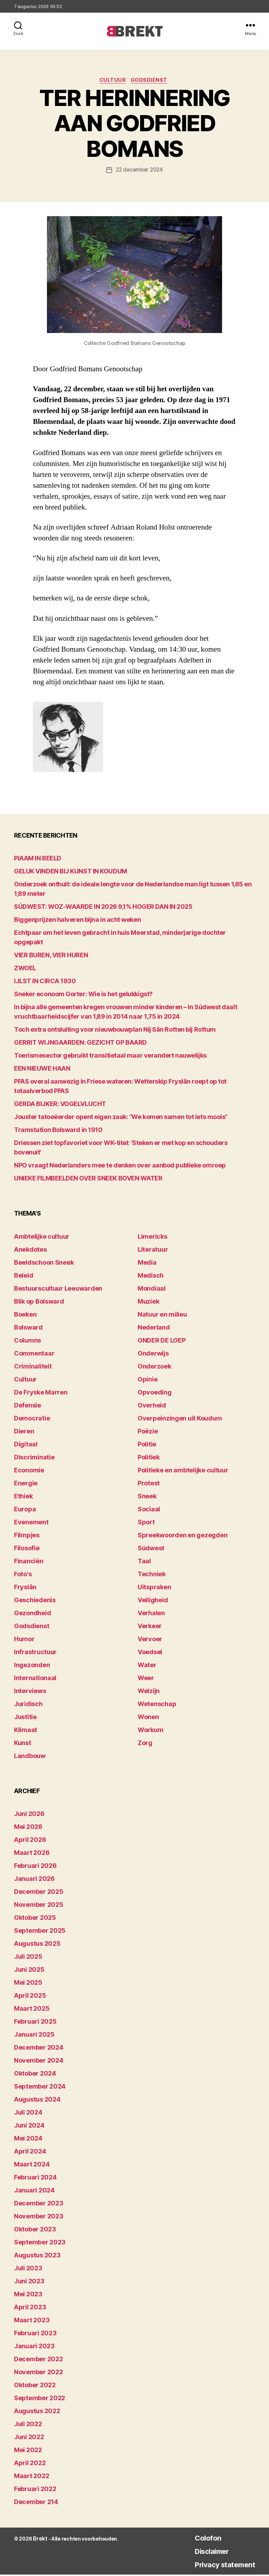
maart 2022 (31, 2477)
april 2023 (30, 2308)
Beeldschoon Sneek (44, 1263)
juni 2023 (29, 2282)
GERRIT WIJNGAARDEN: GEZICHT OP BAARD (80, 1043)
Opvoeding (155, 1393)
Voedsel (150, 1653)
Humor (24, 1640)
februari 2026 (35, 1867)
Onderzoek (154, 1367)
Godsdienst (152, 81)
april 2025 (30, 1997)
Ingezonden (32, 1666)
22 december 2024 (139, 170)
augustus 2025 (37, 1945)
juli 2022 (28, 2425)
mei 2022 (28, 2451)
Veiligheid (153, 1601)
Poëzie (148, 1432)
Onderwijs (153, 1354)
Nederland (154, 1328)
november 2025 (38, 1906)
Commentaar (34, 1354)
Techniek (152, 1575)
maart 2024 (31, 2165)
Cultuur (112, 81)
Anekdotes (30, 1250)
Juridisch (28, 1705)
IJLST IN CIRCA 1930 (45, 982)
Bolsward (28, 1328)
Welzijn (149, 1692)
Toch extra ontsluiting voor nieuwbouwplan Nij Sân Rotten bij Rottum (115, 1030)
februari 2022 (35, 2490)
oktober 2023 (35, 2230)
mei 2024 (28, 2139)
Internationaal (35, 1679)
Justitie (25, 1718)
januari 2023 (34, 2347)
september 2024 (39, 2087)
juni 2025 (29, 1971)
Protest (149, 1484)
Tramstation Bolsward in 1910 (58, 1131)
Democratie (32, 1419)
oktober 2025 (35, 1919)
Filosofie (27, 1549)
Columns (27, 1341)
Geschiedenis (35, 1601)
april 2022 (30, 2464)
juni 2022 (29, 2438)
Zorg (145, 1744)
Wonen (148, 1718)
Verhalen (151, 1614)
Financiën (28, 1562)
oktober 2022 (35, 2386)
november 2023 (38, 2217)
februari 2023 (35, 2334)
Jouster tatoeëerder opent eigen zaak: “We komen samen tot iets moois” (121, 1118)
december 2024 (38, 2048)
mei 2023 (28, 2295)
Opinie (147, 1380)
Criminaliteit (33, 1367)
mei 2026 (28, 1828)
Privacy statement (219, 2566)
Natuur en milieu (162, 1315)
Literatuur (153, 1250)
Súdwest (151, 1549)
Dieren (24, 1432)
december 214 (36, 2503)
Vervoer (150, 1640)
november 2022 (38, 2373)
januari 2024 (34, 2191)
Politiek (149, 1458)
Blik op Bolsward (39, 1302)
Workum (150, 1731)
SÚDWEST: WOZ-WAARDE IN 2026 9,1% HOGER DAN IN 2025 (103, 908)
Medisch (151, 1276)
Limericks (152, 1237)
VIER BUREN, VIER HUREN (51, 956)
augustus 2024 (37, 2100)
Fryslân (25, 1588)
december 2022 (38, 2360)
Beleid (23, 1276)
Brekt (39, 2540)
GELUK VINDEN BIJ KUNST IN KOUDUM (70, 872)
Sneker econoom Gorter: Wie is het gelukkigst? (83, 995)
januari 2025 (34, 2035)
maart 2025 (31, 2009)
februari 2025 (35, 2022)
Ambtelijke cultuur (41, 1237)
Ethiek (23, 1497)
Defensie (27, 1406)
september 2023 (39, 2243)
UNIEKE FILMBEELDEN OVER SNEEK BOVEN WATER (88, 1179)
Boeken (25, 1315)
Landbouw (30, 1756)
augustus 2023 (37, 2256)
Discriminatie (34, 1458)
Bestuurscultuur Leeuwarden (58, 1289)
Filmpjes (27, 1536)
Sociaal (149, 1510)
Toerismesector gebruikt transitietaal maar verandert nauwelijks (110, 1056)
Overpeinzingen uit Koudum (180, 1419)
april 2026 (30, 1841)
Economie (29, 1471)
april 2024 (30, 2152)
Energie (25, 1484)
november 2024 (38, 2061)
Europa (25, 1510)
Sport (146, 1523)
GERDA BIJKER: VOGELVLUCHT (60, 1105)
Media (147, 1263)
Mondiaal (152, 1289)
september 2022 (39, 2399)
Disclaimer (203, 2552)
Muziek (148, 1302)
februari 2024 (35, 2178)
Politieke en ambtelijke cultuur (183, 1471)
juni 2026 (29, 1815)
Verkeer (150, 1627)
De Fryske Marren (41, 1393)
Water (147, 1666)
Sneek (147, 1497)
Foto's (23, 1575)
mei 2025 (28, 1984)
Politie (147, 1445)
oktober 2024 (35, 2074)
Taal (144, 1562)
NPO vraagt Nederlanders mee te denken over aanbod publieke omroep (120, 1166)
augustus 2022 (37, 2412)
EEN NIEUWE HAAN (42, 1069)
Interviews (30, 1692)
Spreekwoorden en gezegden (182, 1536)
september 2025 (39, 1932)
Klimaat (25, 1731)
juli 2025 (28, 1958)
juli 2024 (28, 2113)
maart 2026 (31, 1854)
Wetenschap (157, 1705)
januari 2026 (34, 1880)
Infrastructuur (35, 1653)
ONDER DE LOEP (162, 1341)
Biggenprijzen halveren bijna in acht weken (77, 921)
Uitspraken (154, 1588)
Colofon (198, 2539)
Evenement (31, 1523)
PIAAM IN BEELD (37, 859)
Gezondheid (32, 1614)
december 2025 (38, 1893)
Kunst (22, 1744)
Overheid (152, 1406)
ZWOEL (25, 969)
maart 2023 (31, 2321)
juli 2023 (28, 2269)
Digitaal (25, 1445)
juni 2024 (29, 2126)
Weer (146, 1679)
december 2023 (38, 2204)
